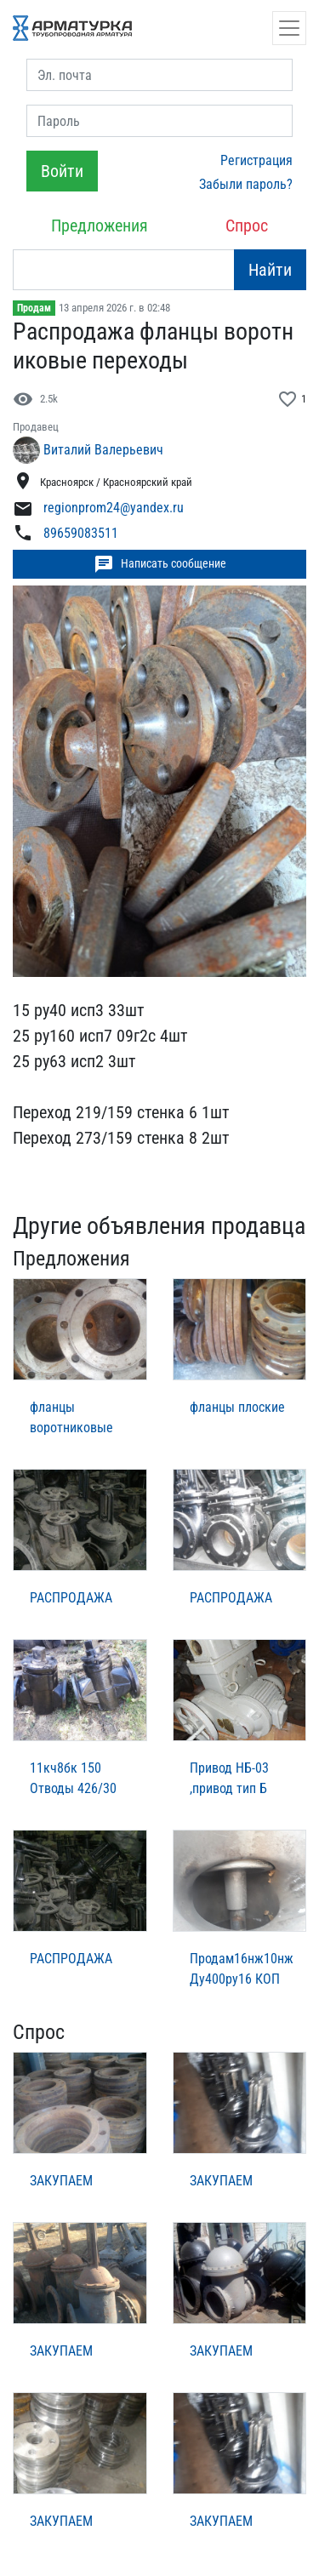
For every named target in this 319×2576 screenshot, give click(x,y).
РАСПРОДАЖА (71, 1598)
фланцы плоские (237, 1407)
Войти (62, 171)
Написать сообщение (160, 564)
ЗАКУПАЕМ (61, 2181)
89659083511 (80, 533)
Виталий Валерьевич (103, 450)
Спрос (246, 225)
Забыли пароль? (246, 184)
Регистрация (256, 160)
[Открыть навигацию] (289, 28)
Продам (34, 308)
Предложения (99, 225)
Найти (270, 270)
